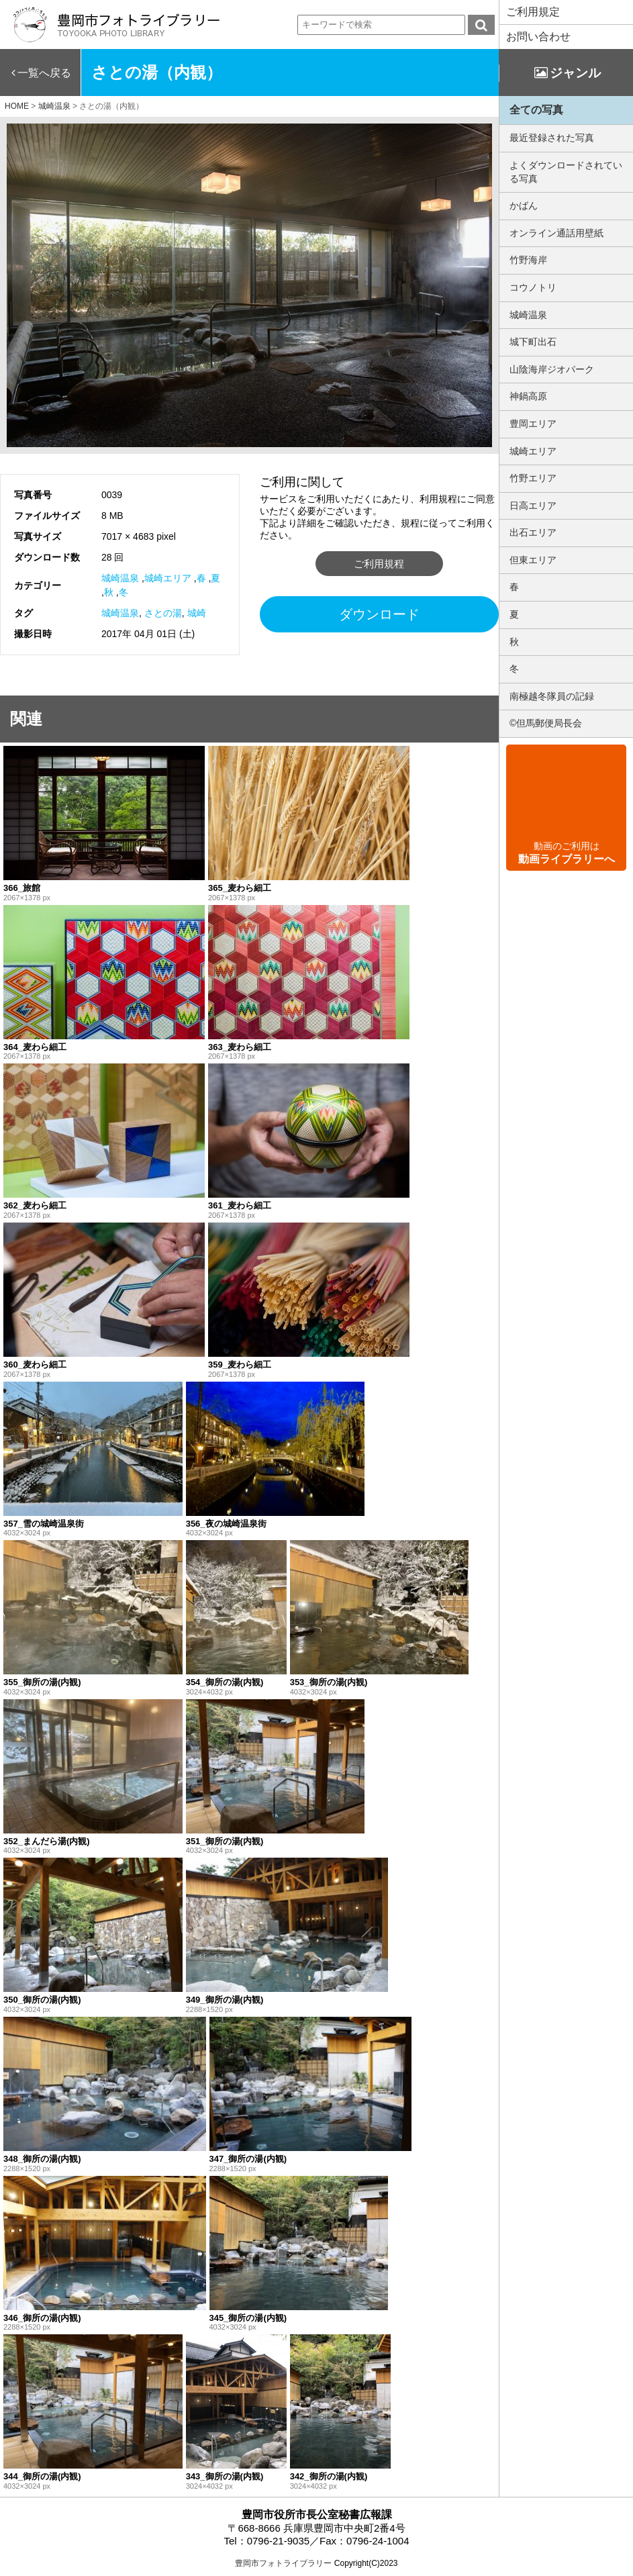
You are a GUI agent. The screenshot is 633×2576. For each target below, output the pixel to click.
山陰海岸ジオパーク (551, 369)
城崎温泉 (120, 578)
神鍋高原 (528, 396)
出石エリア (532, 532)
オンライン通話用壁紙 (556, 233)
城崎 (196, 613)
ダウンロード (379, 614)
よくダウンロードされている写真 (565, 172)
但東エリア (532, 560)
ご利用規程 (379, 563)
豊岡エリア (532, 423)
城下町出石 (532, 341)
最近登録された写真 (551, 137)
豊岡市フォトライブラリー (283, 2563)
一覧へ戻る (44, 73)
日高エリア (532, 505)
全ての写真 (536, 109)
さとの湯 (163, 613)
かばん (523, 205)
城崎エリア (167, 578)
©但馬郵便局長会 (545, 723)
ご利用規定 (533, 11)
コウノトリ (532, 287)
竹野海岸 (528, 259)
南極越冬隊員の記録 (551, 696)
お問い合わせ (538, 36)
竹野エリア (532, 478)
